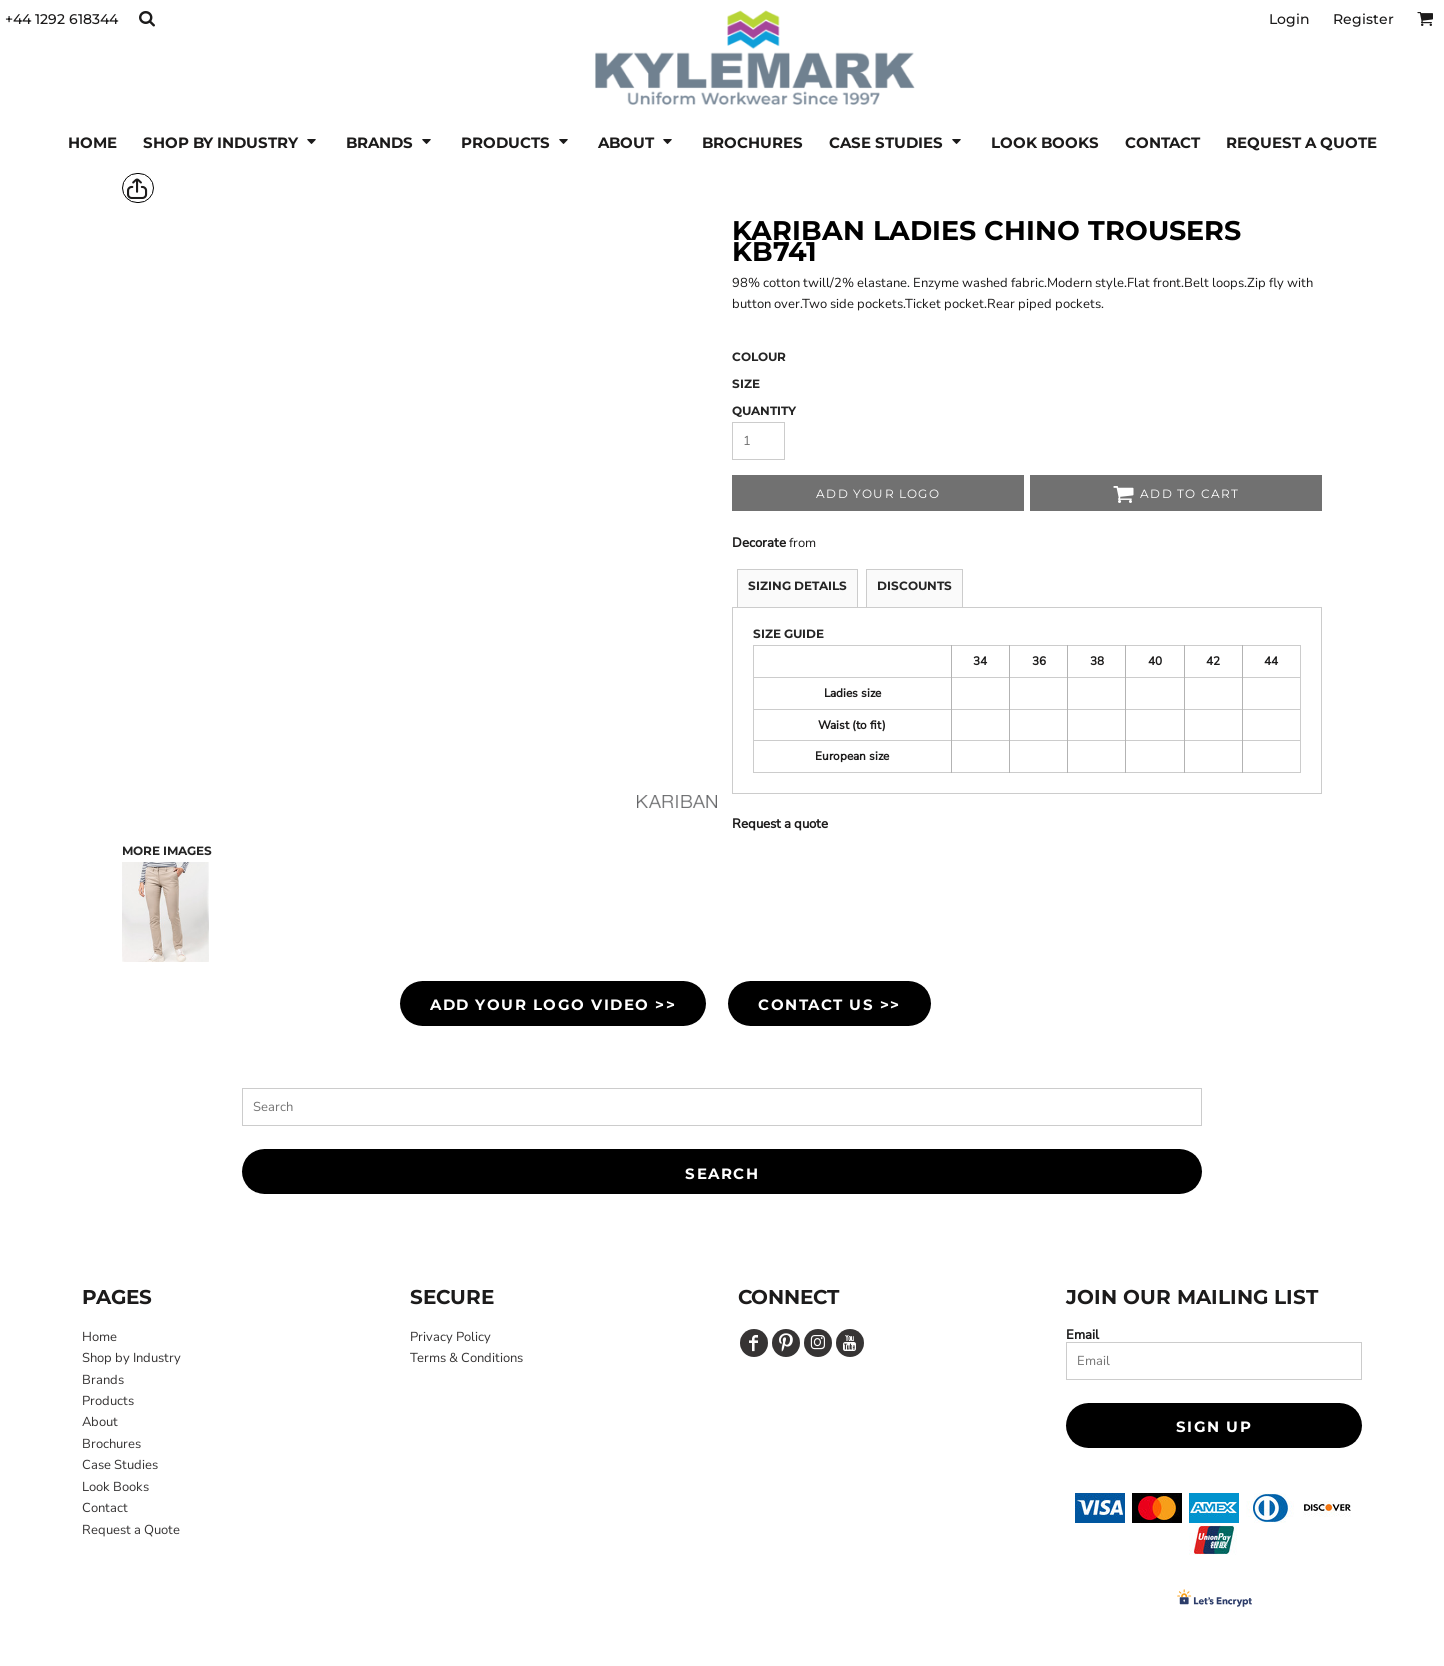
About (100, 1422)
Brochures (111, 1444)
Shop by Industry (131, 1358)
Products (108, 1401)
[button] (146, 18)
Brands (103, 1380)
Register (1363, 19)
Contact (105, 1508)
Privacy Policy (450, 1337)
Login (1289, 19)
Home (99, 1337)
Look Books (115, 1487)
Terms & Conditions (466, 1358)
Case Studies (120, 1465)
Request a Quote (131, 1530)
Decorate (759, 543)
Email (1082, 1334)
